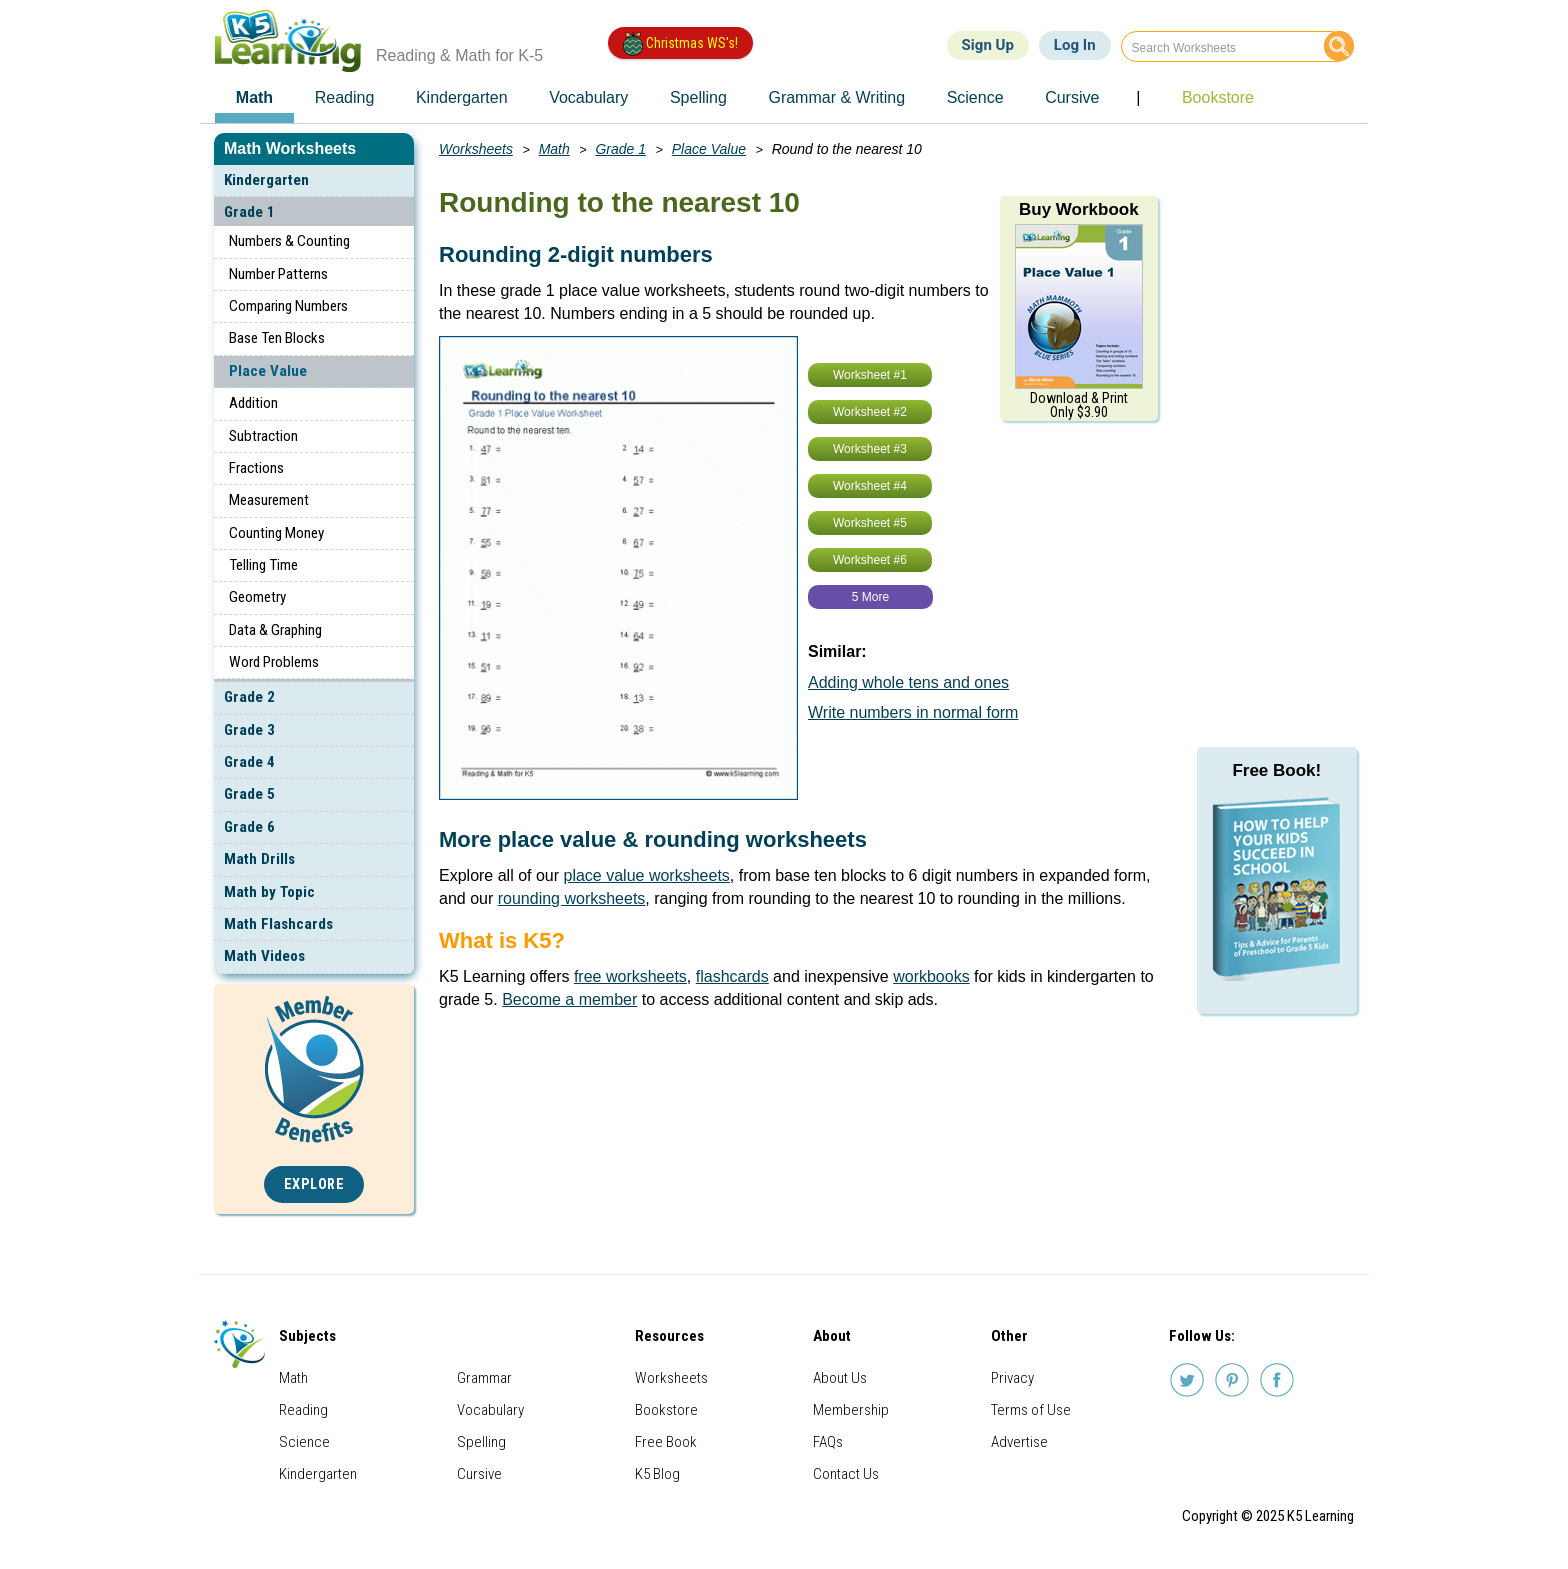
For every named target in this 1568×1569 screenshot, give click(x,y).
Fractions (256, 468)
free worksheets (630, 976)
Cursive (479, 1474)
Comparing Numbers (288, 306)
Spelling (481, 1442)
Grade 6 (249, 827)
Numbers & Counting (289, 241)
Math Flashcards (278, 924)
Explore (314, 1184)
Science (304, 1442)
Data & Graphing (275, 630)
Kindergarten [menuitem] (462, 97)
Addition (253, 403)
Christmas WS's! (680, 44)
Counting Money (276, 533)
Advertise (1019, 1442)
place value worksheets (647, 875)
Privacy (1012, 1378)
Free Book (666, 1442)
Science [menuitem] (975, 97)
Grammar (484, 1378)
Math (554, 149)
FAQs (828, 1442)
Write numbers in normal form (913, 712)
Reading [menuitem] (345, 97)
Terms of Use (1031, 1410)
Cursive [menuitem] (1072, 97)
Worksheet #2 (870, 412)
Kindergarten (266, 180)
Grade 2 (249, 697)
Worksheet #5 (870, 523)
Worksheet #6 (870, 560)
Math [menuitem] (254, 97)
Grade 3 (249, 730)
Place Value (268, 371)
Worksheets (476, 149)
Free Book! (1276, 770)
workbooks (931, 976)
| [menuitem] (1138, 97)
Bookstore (666, 1410)
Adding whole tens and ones (908, 682)
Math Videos (264, 956)
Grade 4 (249, 762)
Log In (1075, 45)
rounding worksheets (572, 898)
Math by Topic (269, 892)
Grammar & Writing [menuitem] (836, 97)
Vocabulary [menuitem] (588, 97)
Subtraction (263, 436)
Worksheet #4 (870, 486)
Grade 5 (249, 794)
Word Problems (274, 662)
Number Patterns (278, 274)
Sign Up (988, 45)
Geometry (257, 597)
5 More (870, 597)
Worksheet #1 (870, 375)
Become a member (569, 999)
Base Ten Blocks (277, 338)
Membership (851, 1410)
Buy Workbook (1079, 209)
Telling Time (263, 565)
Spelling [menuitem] (698, 97)
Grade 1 (249, 212)
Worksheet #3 (870, 449)
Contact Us (846, 1474)
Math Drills (259, 859)
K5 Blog (657, 1474)
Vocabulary (490, 1410)
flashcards (732, 976)
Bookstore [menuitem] (1218, 97)
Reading (303, 1410)
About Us (840, 1378)
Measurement (269, 500)
